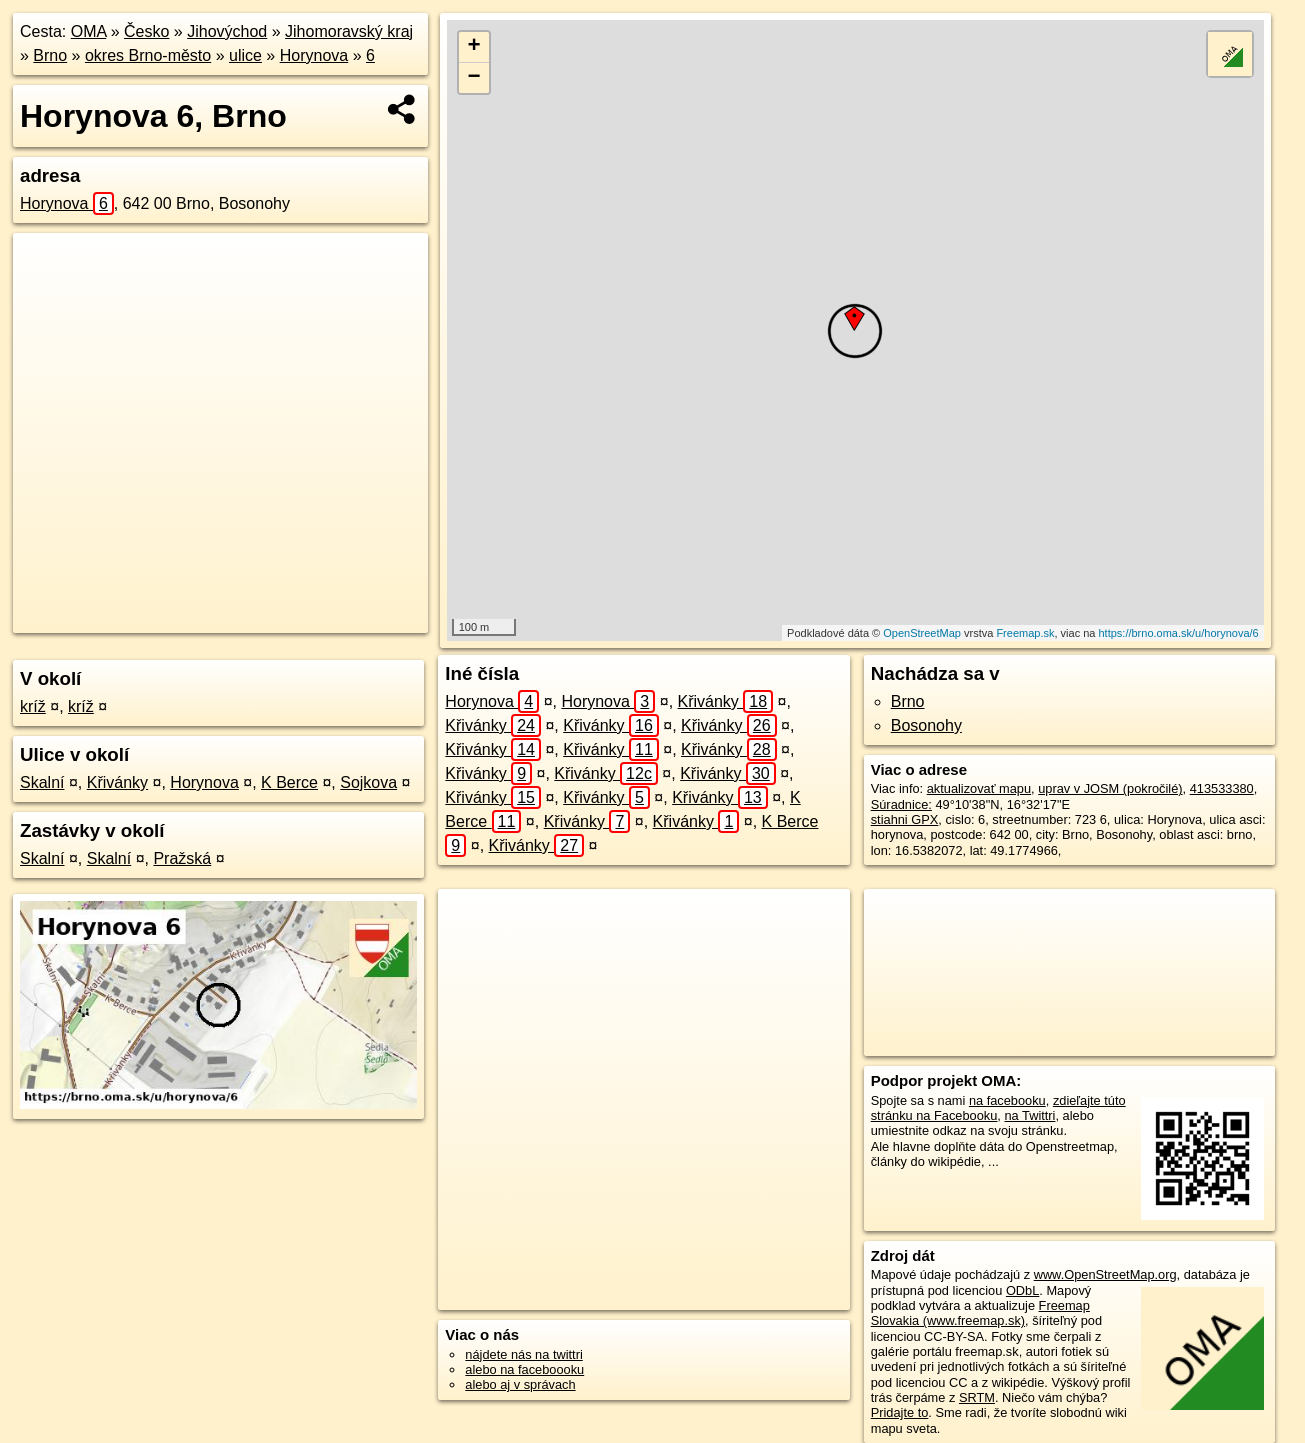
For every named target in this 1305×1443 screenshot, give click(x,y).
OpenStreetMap (922, 633)
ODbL (1022, 1290)
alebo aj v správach (520, 1384)
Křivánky (117, 782)
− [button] (474, 78)
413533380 (1222, 788)
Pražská (182, 858)
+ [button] (474, 47)
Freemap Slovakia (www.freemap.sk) (980, 1313)
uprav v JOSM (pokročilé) (1110, 788)
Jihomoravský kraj (349, 31)
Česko (146, 31)
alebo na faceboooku (524, 1369)
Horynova (314, 55)
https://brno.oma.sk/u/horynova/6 (1178, 633)
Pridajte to (900, 1412)
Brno (50, 55)
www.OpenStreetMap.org (1105, 1274)
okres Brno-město (148, 55)
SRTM (977, 1397)
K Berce (289, 782)
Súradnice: (901, 804)
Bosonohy (926, 725)
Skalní (42, 782)
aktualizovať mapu (979, 788)
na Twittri (1029, 1115)
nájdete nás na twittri (523, 1354)
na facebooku (1007, 1100)
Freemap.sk (1025, 633)
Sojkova (368, 782)
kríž (33, 706)
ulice (245, 55)
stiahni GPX (905, 819)
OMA (89, 31)
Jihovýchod (227, 31)
